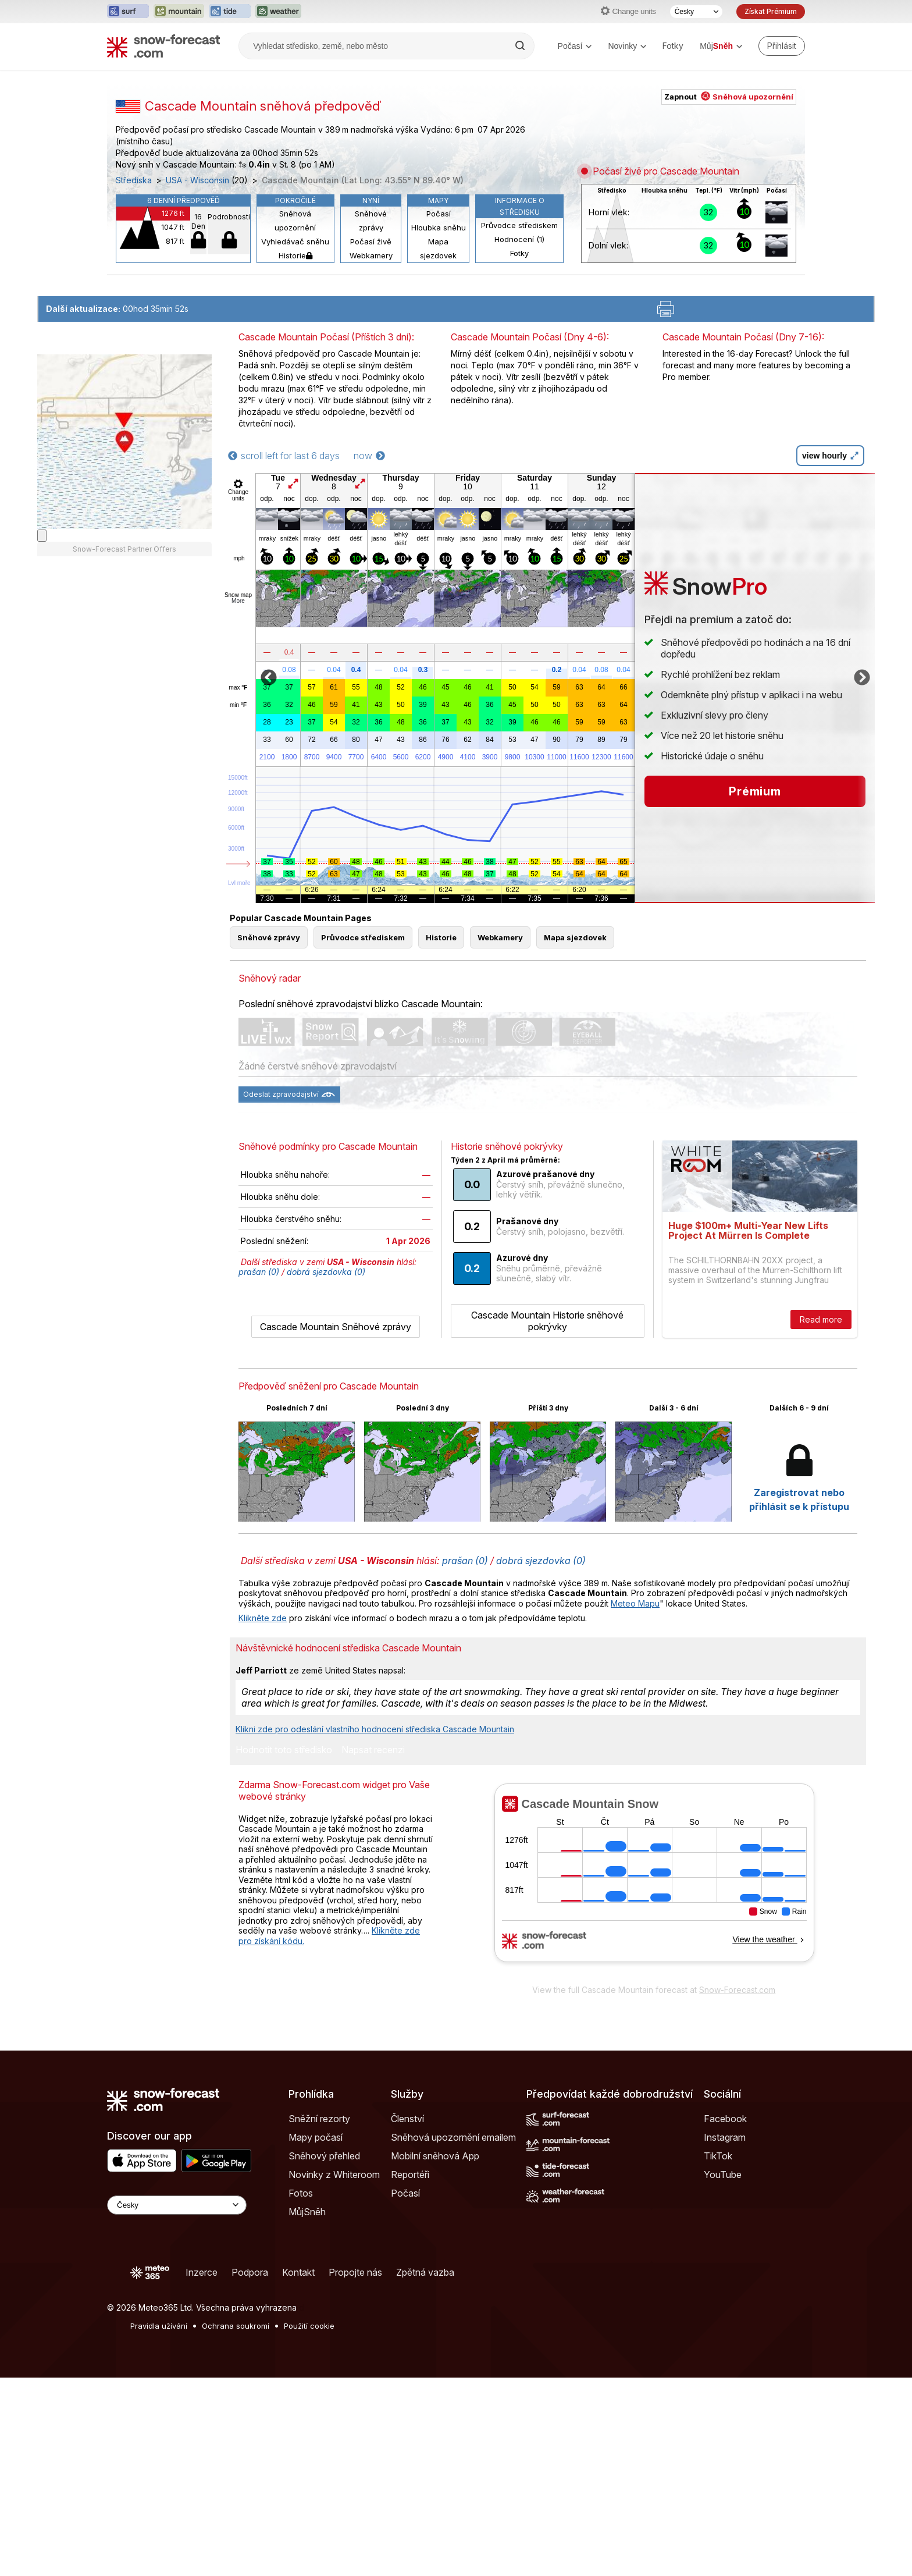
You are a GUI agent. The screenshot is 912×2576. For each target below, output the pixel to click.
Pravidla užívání (158, 2325)
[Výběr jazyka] (696, 11)
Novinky (627, 46)
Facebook (725, 2118)
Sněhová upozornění (295, 220)
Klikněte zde (262, 1618)
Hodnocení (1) (519, 239)
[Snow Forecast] (163, 46)
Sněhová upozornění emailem (453, 2137)
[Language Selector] (177, 2205)
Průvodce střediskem (519, 225)
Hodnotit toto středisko (284, 1750)
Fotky (672, 46)
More (238, 601)
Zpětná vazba (425, 2272)
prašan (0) (258, 1272)
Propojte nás (355, 2272)
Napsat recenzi (373, 1750)
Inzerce (202, 2272)
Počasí (575, 46)
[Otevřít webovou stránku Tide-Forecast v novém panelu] (230, 11)
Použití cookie (309, 2325)
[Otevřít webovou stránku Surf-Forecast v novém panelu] (128, 11)
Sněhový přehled (324, 2156)
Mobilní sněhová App (435, 2156)
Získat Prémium (770, 11)
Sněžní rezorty (319, 2118)
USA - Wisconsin (197, 180)
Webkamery (371, 255)
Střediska (134, 180)
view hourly (830, 455)
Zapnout (728, 96)
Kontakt (298, 2272)
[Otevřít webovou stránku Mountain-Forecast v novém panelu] (179, 11)
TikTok (718, 2156)
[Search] (521, 46)
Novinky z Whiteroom (334, 2174)
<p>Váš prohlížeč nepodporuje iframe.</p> (654, 1880)
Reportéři (410, 2174)
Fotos (300, 2193)
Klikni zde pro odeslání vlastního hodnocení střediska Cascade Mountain (375, 1729)
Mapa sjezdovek (438, 248)
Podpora (249, 2272)
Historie (295, 255)
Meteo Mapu (635, 1603)
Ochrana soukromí (235, 2325)
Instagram (725, 2137)
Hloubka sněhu (438, 227)
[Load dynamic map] (42, 536)
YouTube (723, 2174)
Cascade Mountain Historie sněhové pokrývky (547, 1321)
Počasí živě (370, 241)
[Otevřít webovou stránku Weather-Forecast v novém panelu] (278, 11)
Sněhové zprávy (371, 220)
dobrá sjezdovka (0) (326, 1272)
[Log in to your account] (781, 46)
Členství (407, 2118)
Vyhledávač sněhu (295, 241)
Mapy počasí (315, 2137)
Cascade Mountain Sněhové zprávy (335, 1327)
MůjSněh (307, 2212)
